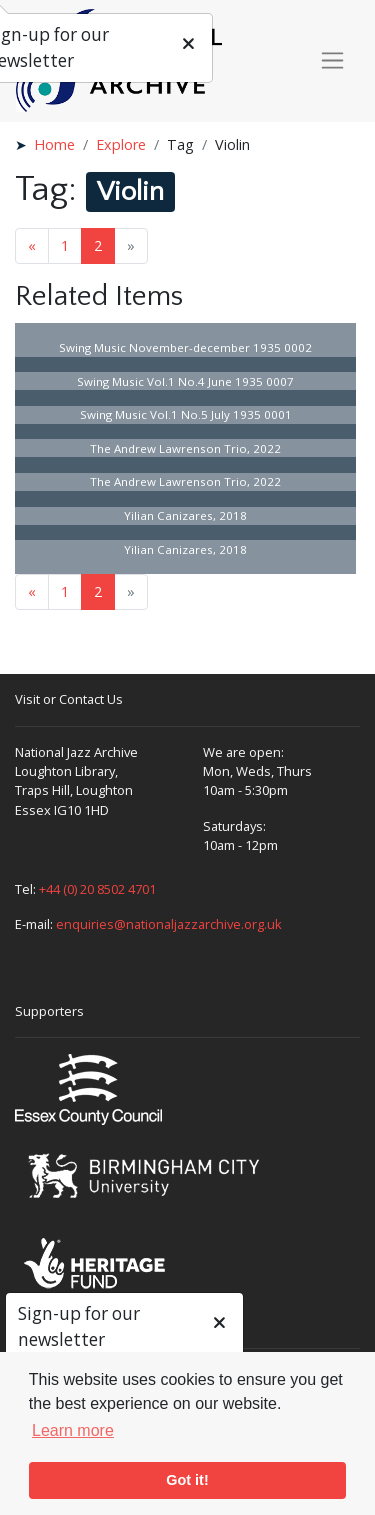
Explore (121, 144)
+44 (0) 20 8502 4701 (97, 889)
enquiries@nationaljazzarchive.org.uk (169, 924)
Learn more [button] (73, 1430)
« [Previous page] (32, 245)
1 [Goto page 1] (65, 245)
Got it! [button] (187, 1480)
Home (54, 144)
